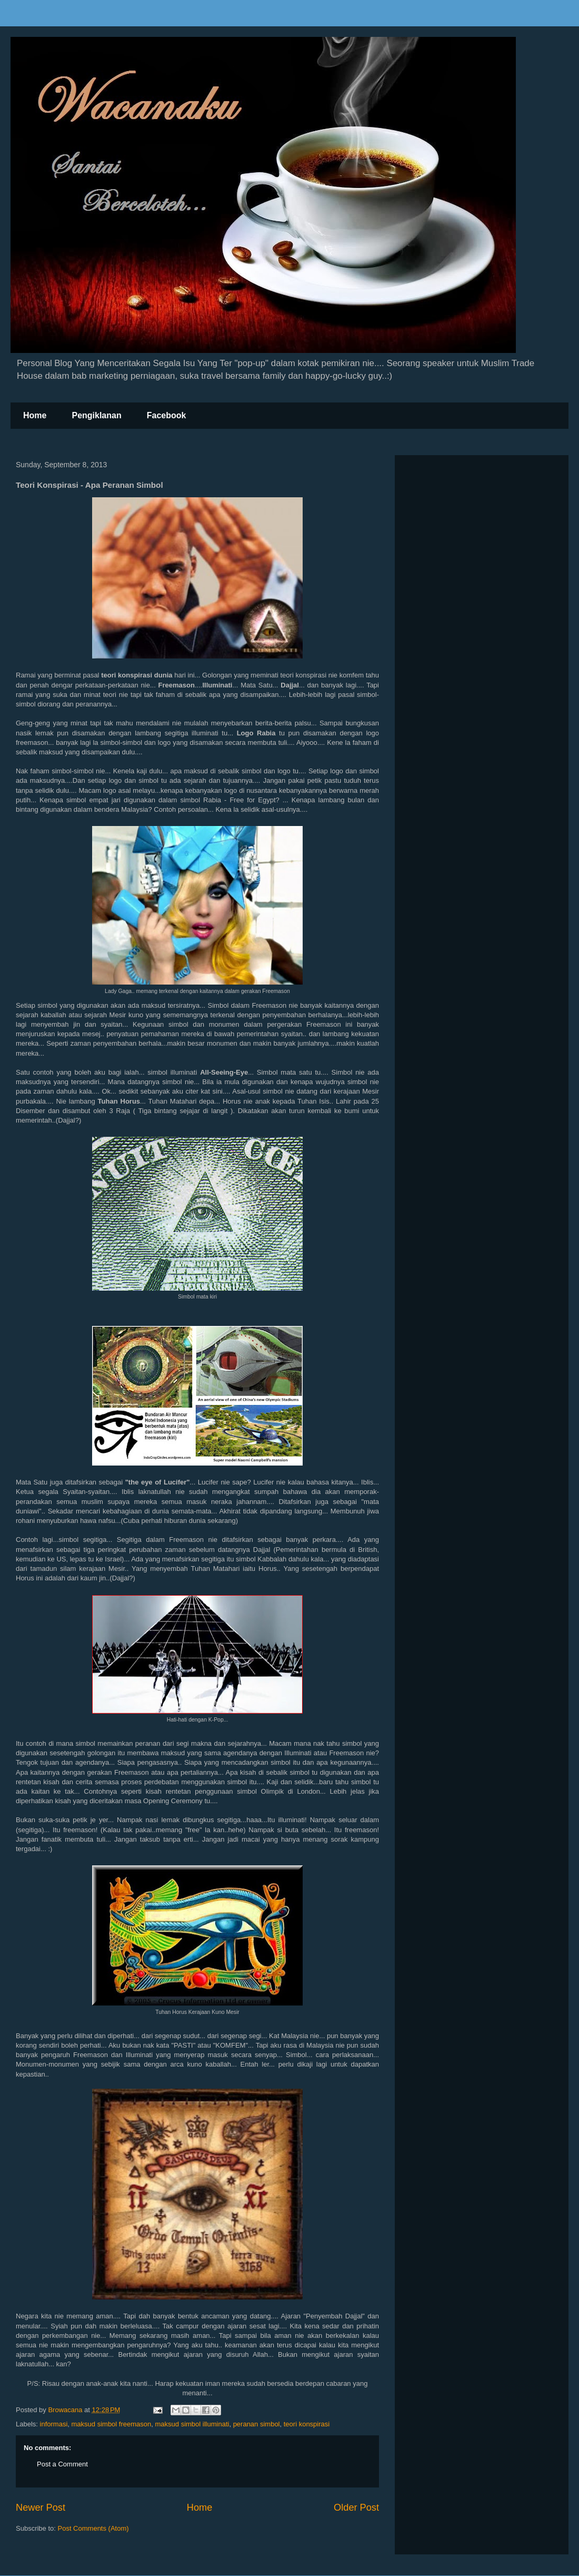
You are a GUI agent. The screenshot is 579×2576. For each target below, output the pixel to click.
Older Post (356, 2507)
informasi (54, 2424)
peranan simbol (256, 2424)
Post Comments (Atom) (93, 2528)
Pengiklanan (96, 415)
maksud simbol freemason (112, 2424)
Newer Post (40, 2507)
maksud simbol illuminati (192, 2424)
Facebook (166, 415)
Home (34, 415)
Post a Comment (62, 2464)
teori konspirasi (307, 2424)
